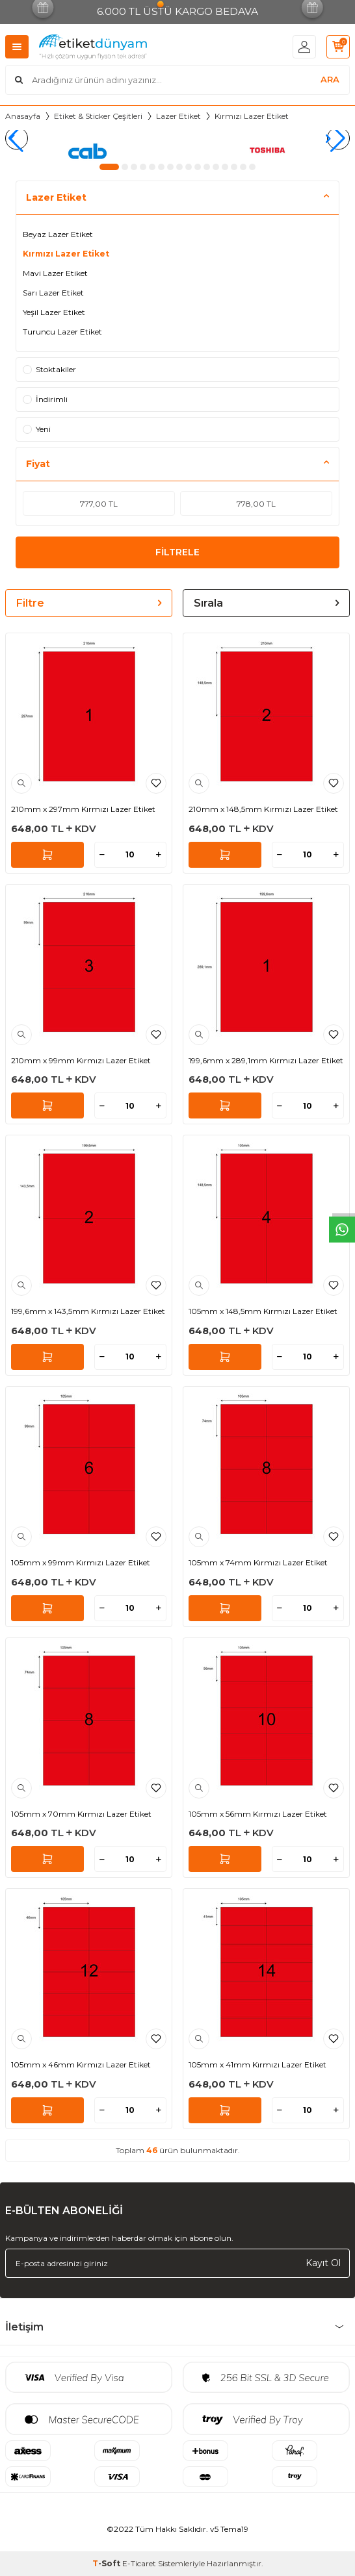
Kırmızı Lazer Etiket (66, 254)
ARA (330, 79)
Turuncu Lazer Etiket (62, 331)
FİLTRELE (177, 552)
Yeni (37, 429)
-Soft (107, 2563)
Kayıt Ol (323, 2263)
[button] (109, 167)
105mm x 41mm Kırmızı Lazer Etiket (257, 2064)
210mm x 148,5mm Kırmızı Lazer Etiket (263, 809)
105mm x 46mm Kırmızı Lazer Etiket (81, 2064)
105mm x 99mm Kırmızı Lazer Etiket (80, 1562)
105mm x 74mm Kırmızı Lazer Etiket (258, 1562)
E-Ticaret (139, 2563)
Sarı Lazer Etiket (53, 292)
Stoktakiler (49, 369)
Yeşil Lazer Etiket (54, 312)
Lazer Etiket (178, 116)
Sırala (266, 603)
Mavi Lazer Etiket (55, 273)
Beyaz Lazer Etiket (58, 234)
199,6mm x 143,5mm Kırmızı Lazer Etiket (88, 1311)
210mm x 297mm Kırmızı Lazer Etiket (83, 809)
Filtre (88, 603)
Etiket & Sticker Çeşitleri (98, 116)
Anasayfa (22, 116)
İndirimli (45, 399)
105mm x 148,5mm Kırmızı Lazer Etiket (263, 1311)
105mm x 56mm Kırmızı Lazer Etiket (258, 1814)
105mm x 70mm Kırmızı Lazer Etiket (81, 1814)
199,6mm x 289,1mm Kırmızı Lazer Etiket (266, 1060)
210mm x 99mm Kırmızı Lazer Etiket (81, 1060)
